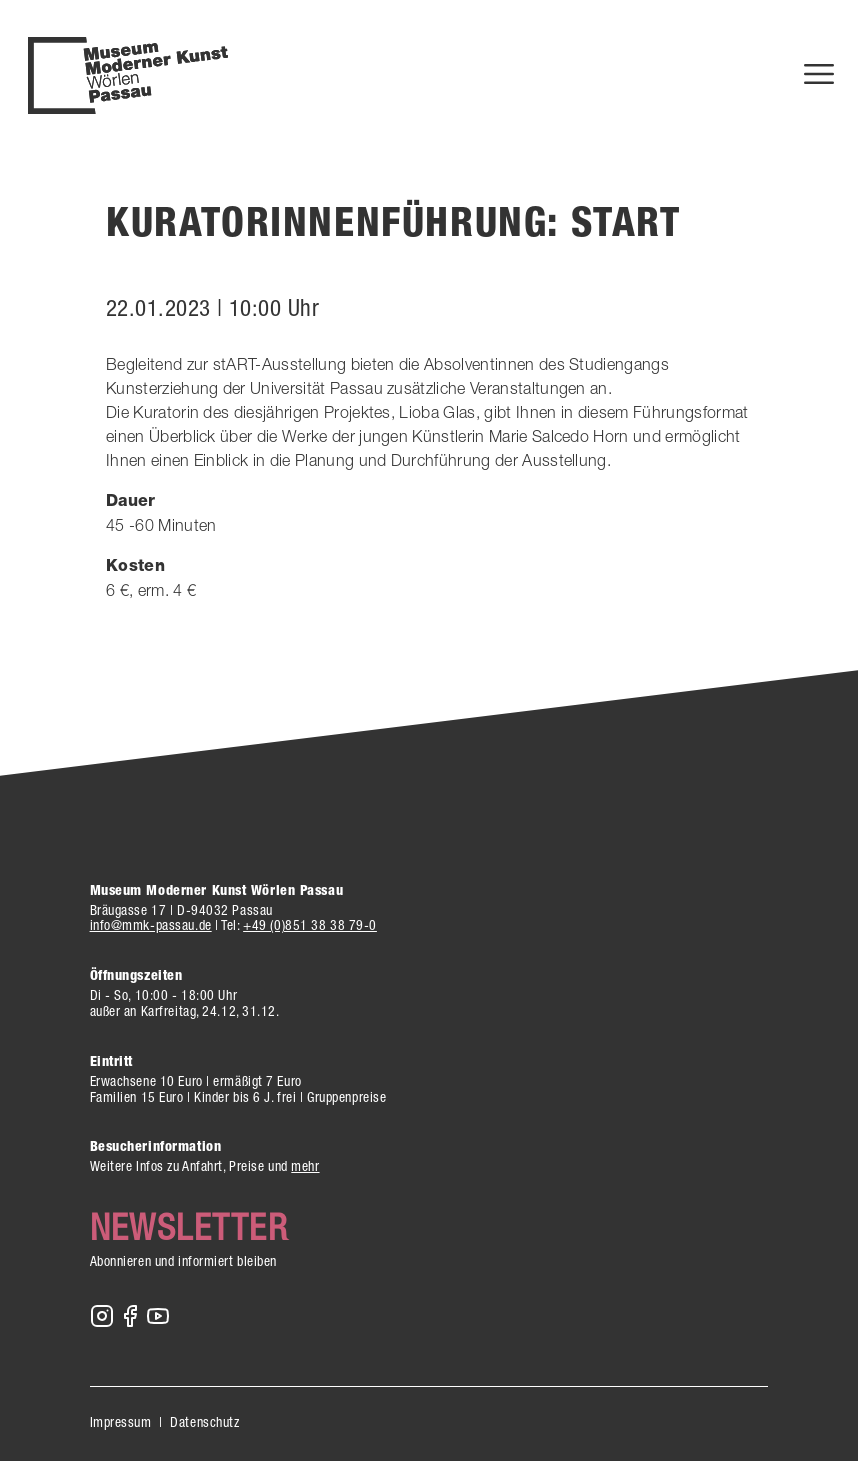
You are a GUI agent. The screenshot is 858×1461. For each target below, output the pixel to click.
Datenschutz (204, 1422)
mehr (305, 1166)
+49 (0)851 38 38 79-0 (310, 925)
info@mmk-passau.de (151, 925)
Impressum (121, 1422)
